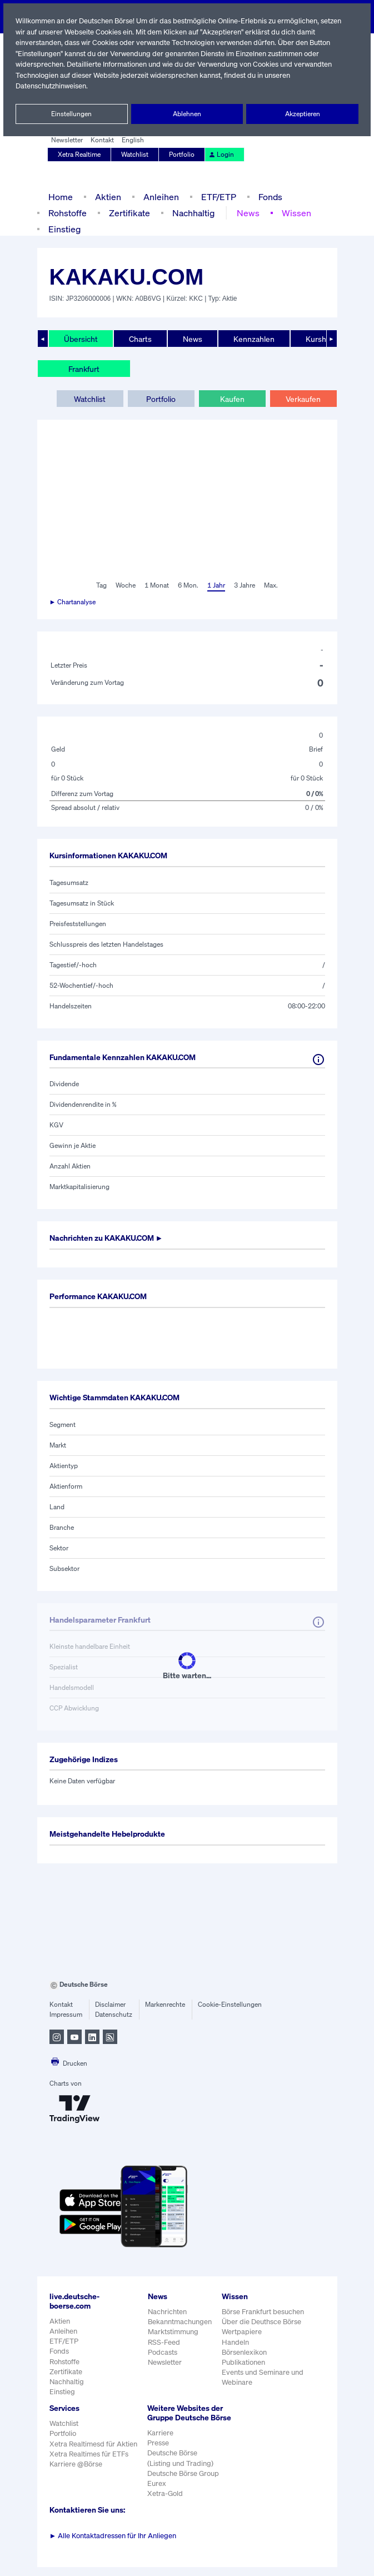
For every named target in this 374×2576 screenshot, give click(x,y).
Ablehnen (187, 114)
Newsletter (67, 140)
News (245, 212)
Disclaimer (110, 2004)
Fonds (269, 196)
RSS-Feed (165, 2342)
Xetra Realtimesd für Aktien (93, 2444)
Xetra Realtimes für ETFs (90, 2454)
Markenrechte (165, 2004)
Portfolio (181, 154)
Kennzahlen (252, 338)
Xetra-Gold (164, 2503)
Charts (139, 338)
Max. (272, 585)
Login (220, 154)
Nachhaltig (190, 212)
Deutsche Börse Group (183, 2483)
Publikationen (243, 2362)
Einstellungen (72, 114)
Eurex (156, 2493)
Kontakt (101, 140)
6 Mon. (187, 585)
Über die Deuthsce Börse (262, 2322)
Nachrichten (167, 2312)
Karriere (159, 2442)
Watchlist (135, 154)
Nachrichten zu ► (110, 1238)
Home (60, 196)
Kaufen (232, 398)
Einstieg (64, 228)
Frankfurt (83, 368)
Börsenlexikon (244, 2352)
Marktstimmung (172, 2332)
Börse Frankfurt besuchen (263, 2312)
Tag (100, 585)
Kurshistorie (325, 338)
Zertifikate (127, 212)
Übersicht (80, 338)
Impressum (65, 2014)
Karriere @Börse (76, 2464)
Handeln (235, 2342)
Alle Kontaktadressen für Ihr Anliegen (113, 2545)
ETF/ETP (216, 196)
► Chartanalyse (73, 602)
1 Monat (156, 585)
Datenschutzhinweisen (52, 86)
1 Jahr (215, 585)
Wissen (292, 212)
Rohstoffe (67, 212)
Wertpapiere (241, 2332)
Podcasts (162, 2352)
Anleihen (158, 196)
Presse (158, 2452)
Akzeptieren (302, 114)
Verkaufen (303, 398)
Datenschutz (113, 2014)
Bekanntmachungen (180, 2322)
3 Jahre (244, 585)
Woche (124, 585)
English (131, 140)
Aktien (106, 196)
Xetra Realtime (80, 154)
